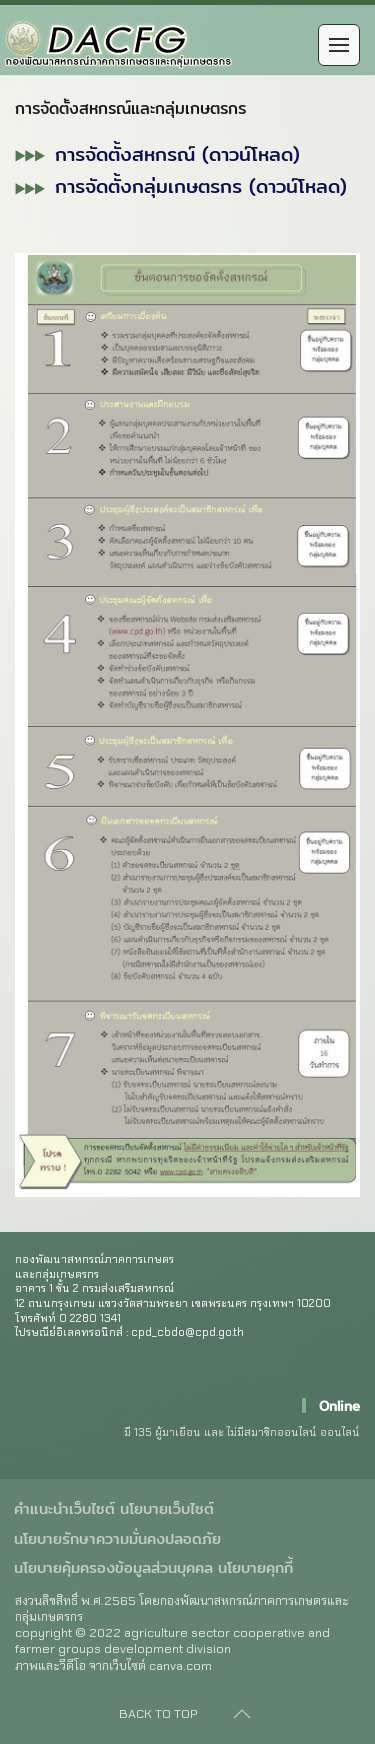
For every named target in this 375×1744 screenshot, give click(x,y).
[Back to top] (242, 1714)
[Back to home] (130, 45)
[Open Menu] (339, 45)
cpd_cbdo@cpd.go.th (187, 1332)
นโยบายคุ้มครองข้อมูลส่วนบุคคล (113, 1568)
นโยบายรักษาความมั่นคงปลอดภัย (117, 1539)
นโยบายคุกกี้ (255, 1568)
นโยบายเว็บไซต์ (167, 1509)
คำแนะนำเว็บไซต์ (64, 1509)
